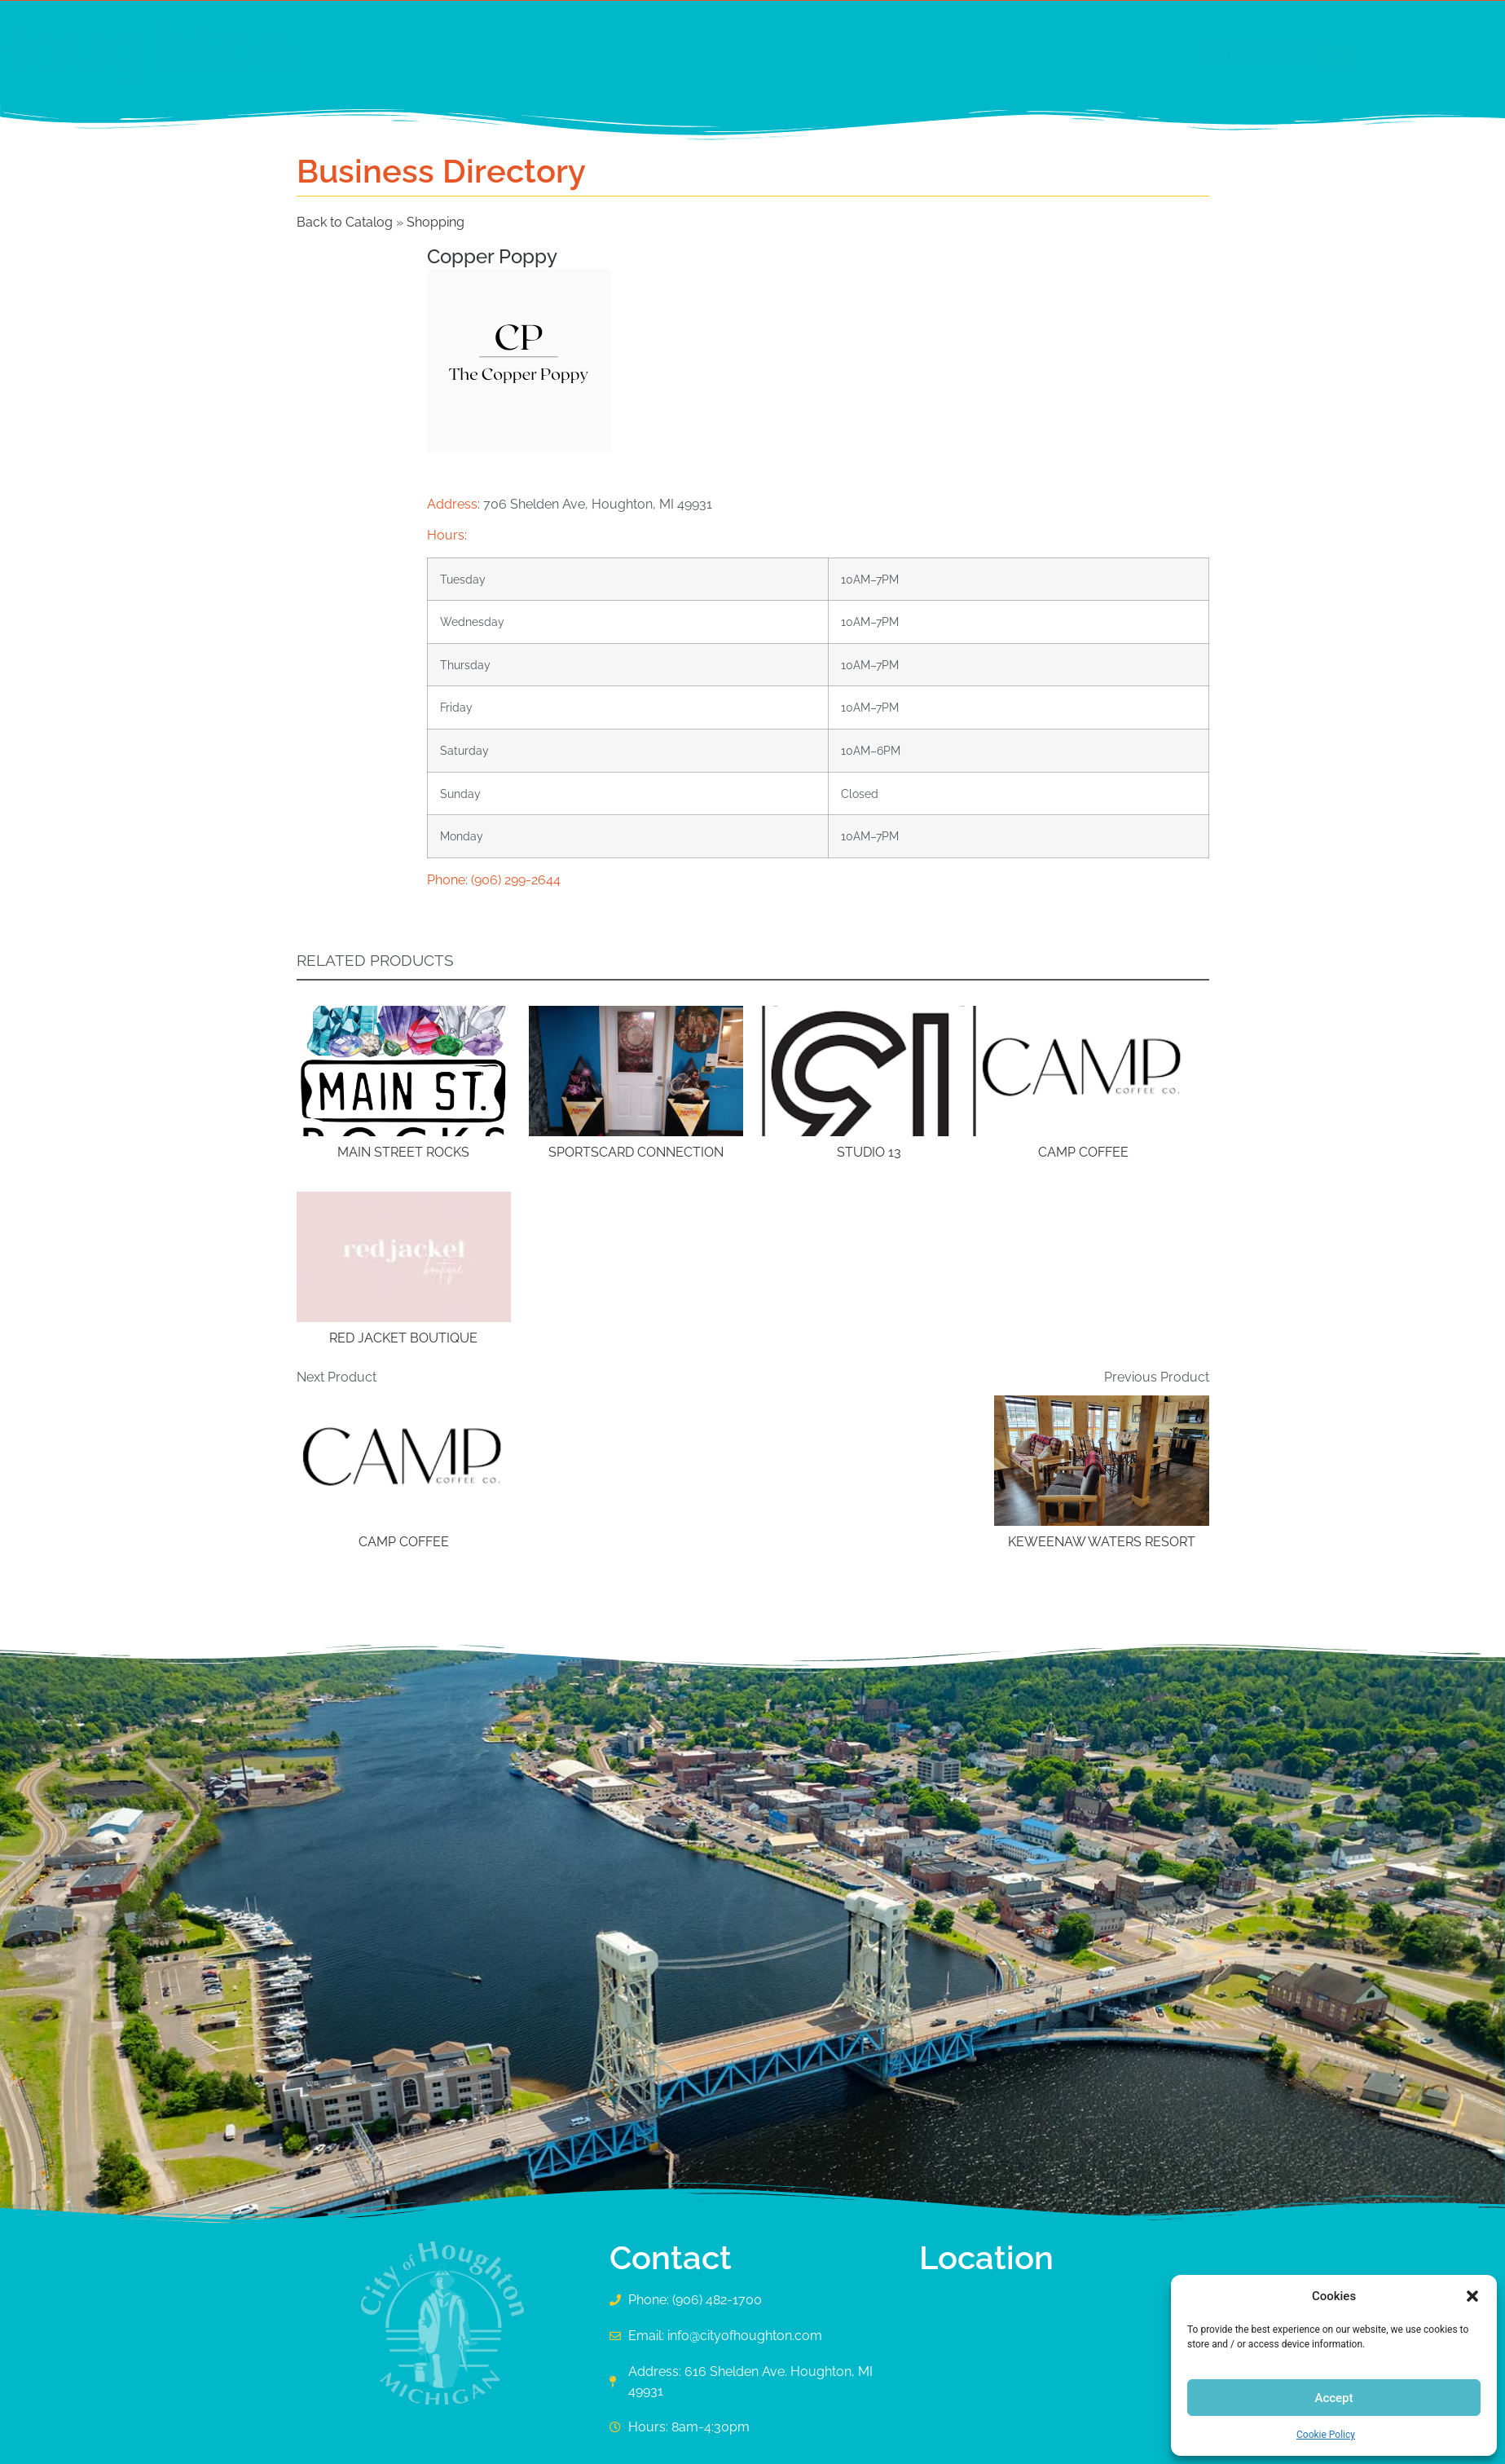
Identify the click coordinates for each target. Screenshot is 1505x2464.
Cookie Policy (1325, 2434)
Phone (446, 880)
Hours (445, 535)
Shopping (435, 222)
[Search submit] (1185, 53)
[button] (1472, 2296)
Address (452, 504)
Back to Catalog (346, 222)
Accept (1333, 2398)
